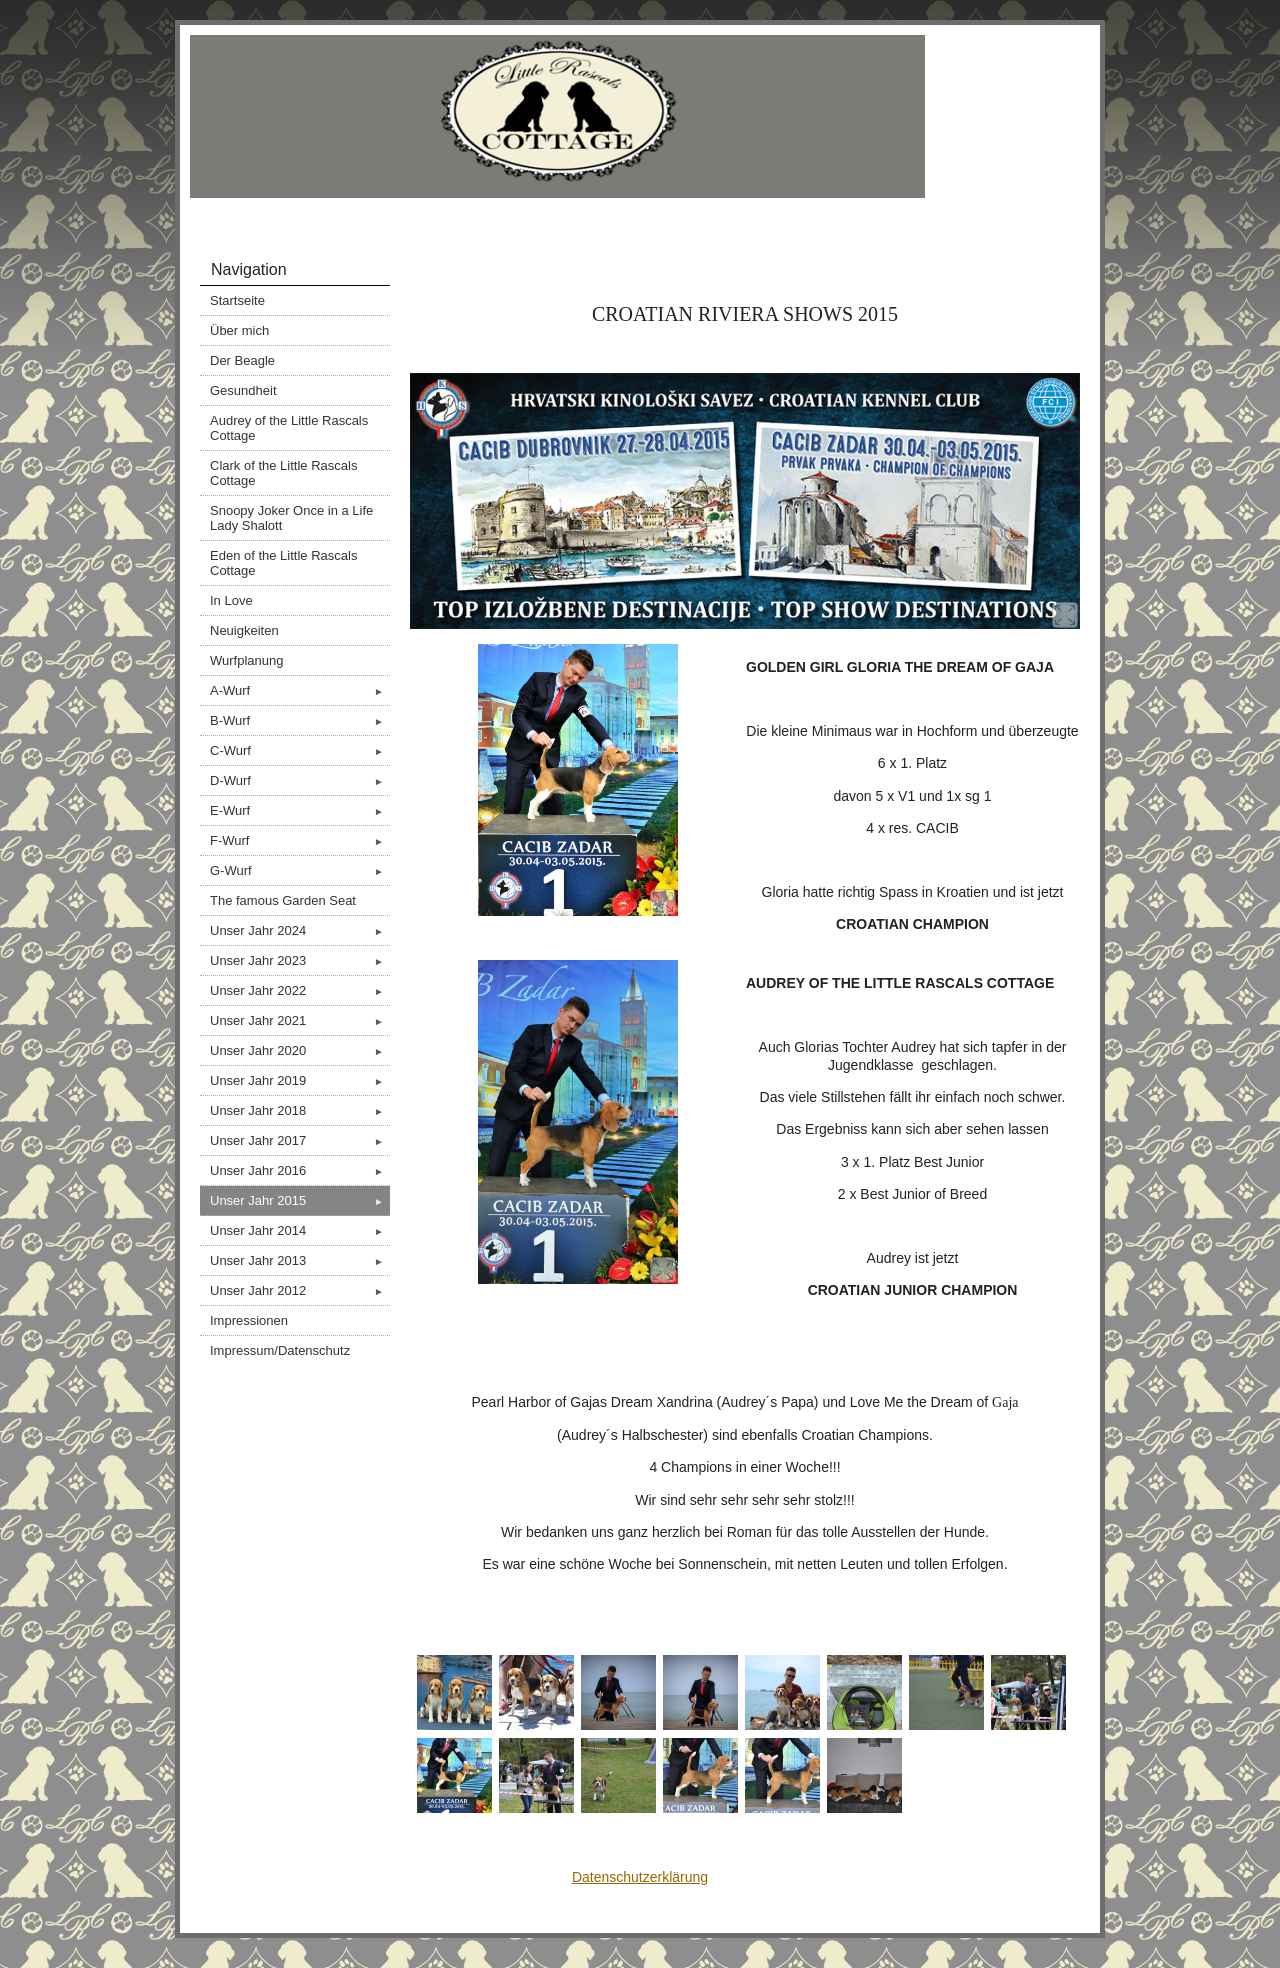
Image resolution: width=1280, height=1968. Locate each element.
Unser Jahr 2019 (300, 1080)
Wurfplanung (246, 660)
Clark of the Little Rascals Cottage (283, 473)
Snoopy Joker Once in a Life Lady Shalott (291, 518)
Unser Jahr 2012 (300, 1290)
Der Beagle (242, 360)
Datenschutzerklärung (640, 1877)
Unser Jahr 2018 (300, 1110)
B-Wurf (300, 720)
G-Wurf (300, 870)
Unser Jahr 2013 (300, 1260)
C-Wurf (300, 750)
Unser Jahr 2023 (300, 960)
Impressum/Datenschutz (280, 1350)
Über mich (239, 330)
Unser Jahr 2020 (300, 1050)
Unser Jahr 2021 (300, 1020)
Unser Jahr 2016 (300, 1170)
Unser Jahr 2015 (300, 1200)
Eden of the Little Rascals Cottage (283, 563)
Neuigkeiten (244, 630)
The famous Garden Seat (283, 900)
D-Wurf (300, 780)
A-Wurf (300, 690)
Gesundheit (243, 390)
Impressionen (249, 1320)
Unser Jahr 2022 (300, 990)
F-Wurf (300, 840)
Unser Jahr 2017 (300, 1140)
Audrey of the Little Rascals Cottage (289, 428)
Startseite (237, 300)
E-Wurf (300, 810)
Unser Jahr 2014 (300, 1230)
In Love (231, 600)
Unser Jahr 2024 (300, 930)
